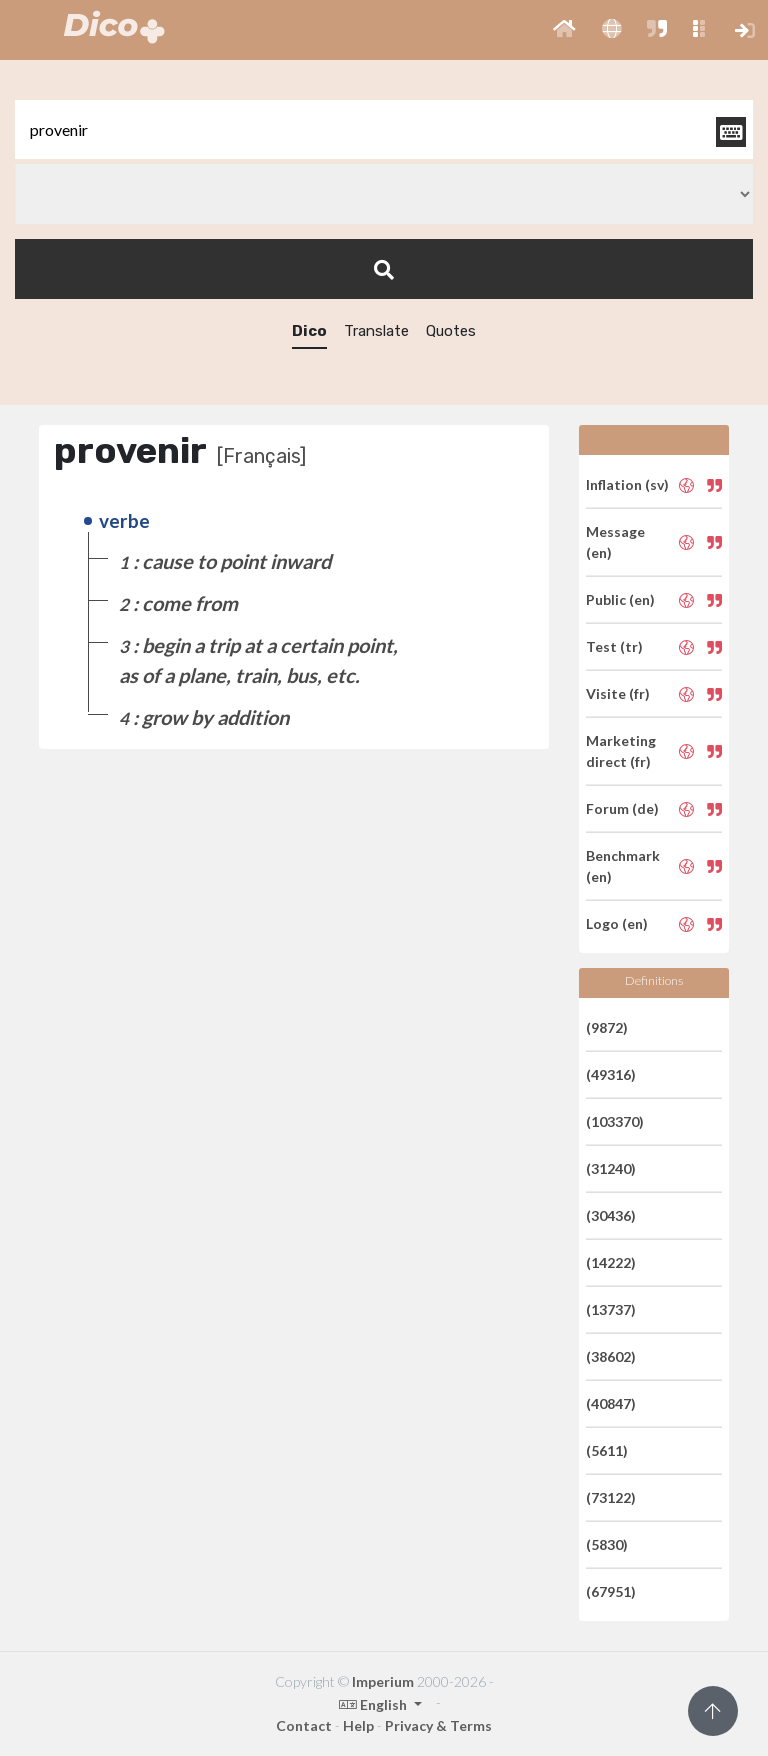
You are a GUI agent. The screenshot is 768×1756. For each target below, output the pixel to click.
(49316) (611, 1074)
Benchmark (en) (623, 866)
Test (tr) (614, 646)
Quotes (451, 331)
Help (358, 1725)
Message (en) (615, 542)
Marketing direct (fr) (621, 751)
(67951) (611, 1591)
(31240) (611, 1168)
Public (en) (620, 599)
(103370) (615, 1121)
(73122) (611, 1497)
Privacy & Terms (438, 1725)
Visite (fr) (618, 693)
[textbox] (384, 129)
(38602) (611, 1356)
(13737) (611, 1309)
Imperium (383, 1681)
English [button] (374, 1704)
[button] (564, 30)
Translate (376, 331)
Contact (304, 1725)
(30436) (611, 1215)
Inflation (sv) (627, 484)
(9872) (607, 1027)
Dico (309, 331)
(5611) (607, 1450)
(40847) (611, 1403)
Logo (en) (617, 923)
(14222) (611, 1262)
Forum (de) (622, 808)
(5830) (607, 1544)
